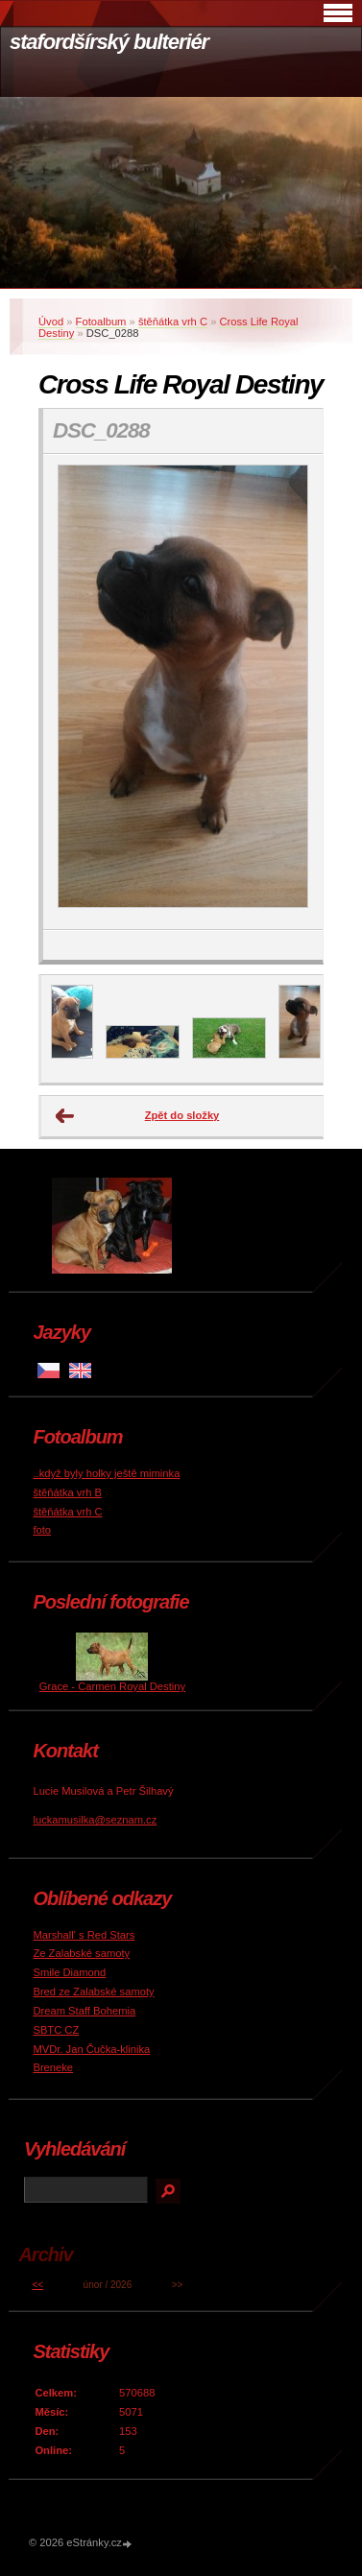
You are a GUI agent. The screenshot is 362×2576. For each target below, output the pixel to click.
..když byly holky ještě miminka (106, 1473)
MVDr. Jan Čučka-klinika (91, 2049)
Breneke (53, 2067)
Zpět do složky (182, 1115)
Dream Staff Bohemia (84, 2010)
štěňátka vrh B (67, 1492)
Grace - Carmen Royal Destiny (112, 1686)
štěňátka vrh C (172, 321)
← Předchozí (65, 1116)
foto (42, 1530)
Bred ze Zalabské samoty (93, 1991)
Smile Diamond (69, 1972)
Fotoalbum (101, 321)
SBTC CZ (56, 2030)
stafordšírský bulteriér (109, 42)
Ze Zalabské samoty (81, 1953)
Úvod (50, 321)
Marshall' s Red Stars (83, 1935)
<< (37, 2284)
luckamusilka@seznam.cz (95, 1819)
